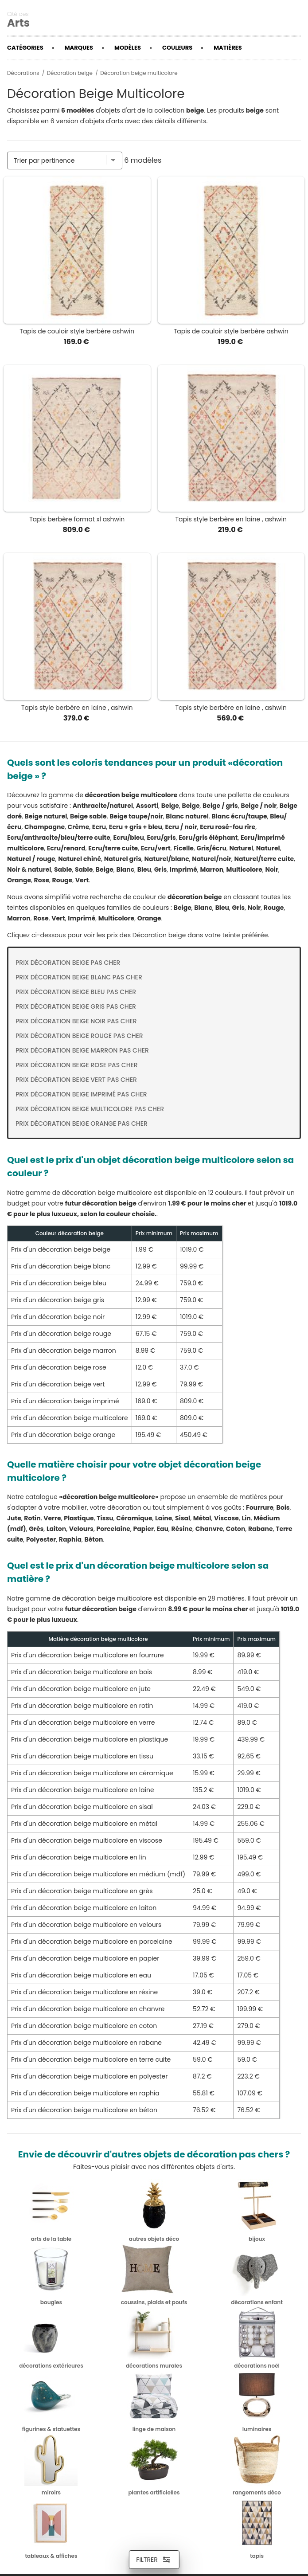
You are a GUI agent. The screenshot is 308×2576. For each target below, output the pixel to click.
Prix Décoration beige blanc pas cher (79, 977)
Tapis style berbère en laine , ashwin (231, 519)
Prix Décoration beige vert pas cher (76, 1079)
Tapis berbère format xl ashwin (77, 519)
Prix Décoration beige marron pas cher (82, 1050)
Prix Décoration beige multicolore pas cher (90, 1108)
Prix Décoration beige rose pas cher (77, 1065)
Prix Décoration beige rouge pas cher (79, 1035)
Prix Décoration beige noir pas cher (76, 1021)
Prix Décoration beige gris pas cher (76, 1006)
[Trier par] (64, 160)
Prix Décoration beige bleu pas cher (76, 991)
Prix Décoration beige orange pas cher (82, 1123)
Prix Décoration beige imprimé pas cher (81, 1094)
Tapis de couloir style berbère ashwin (76, 331)
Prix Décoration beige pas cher (68, 962)
